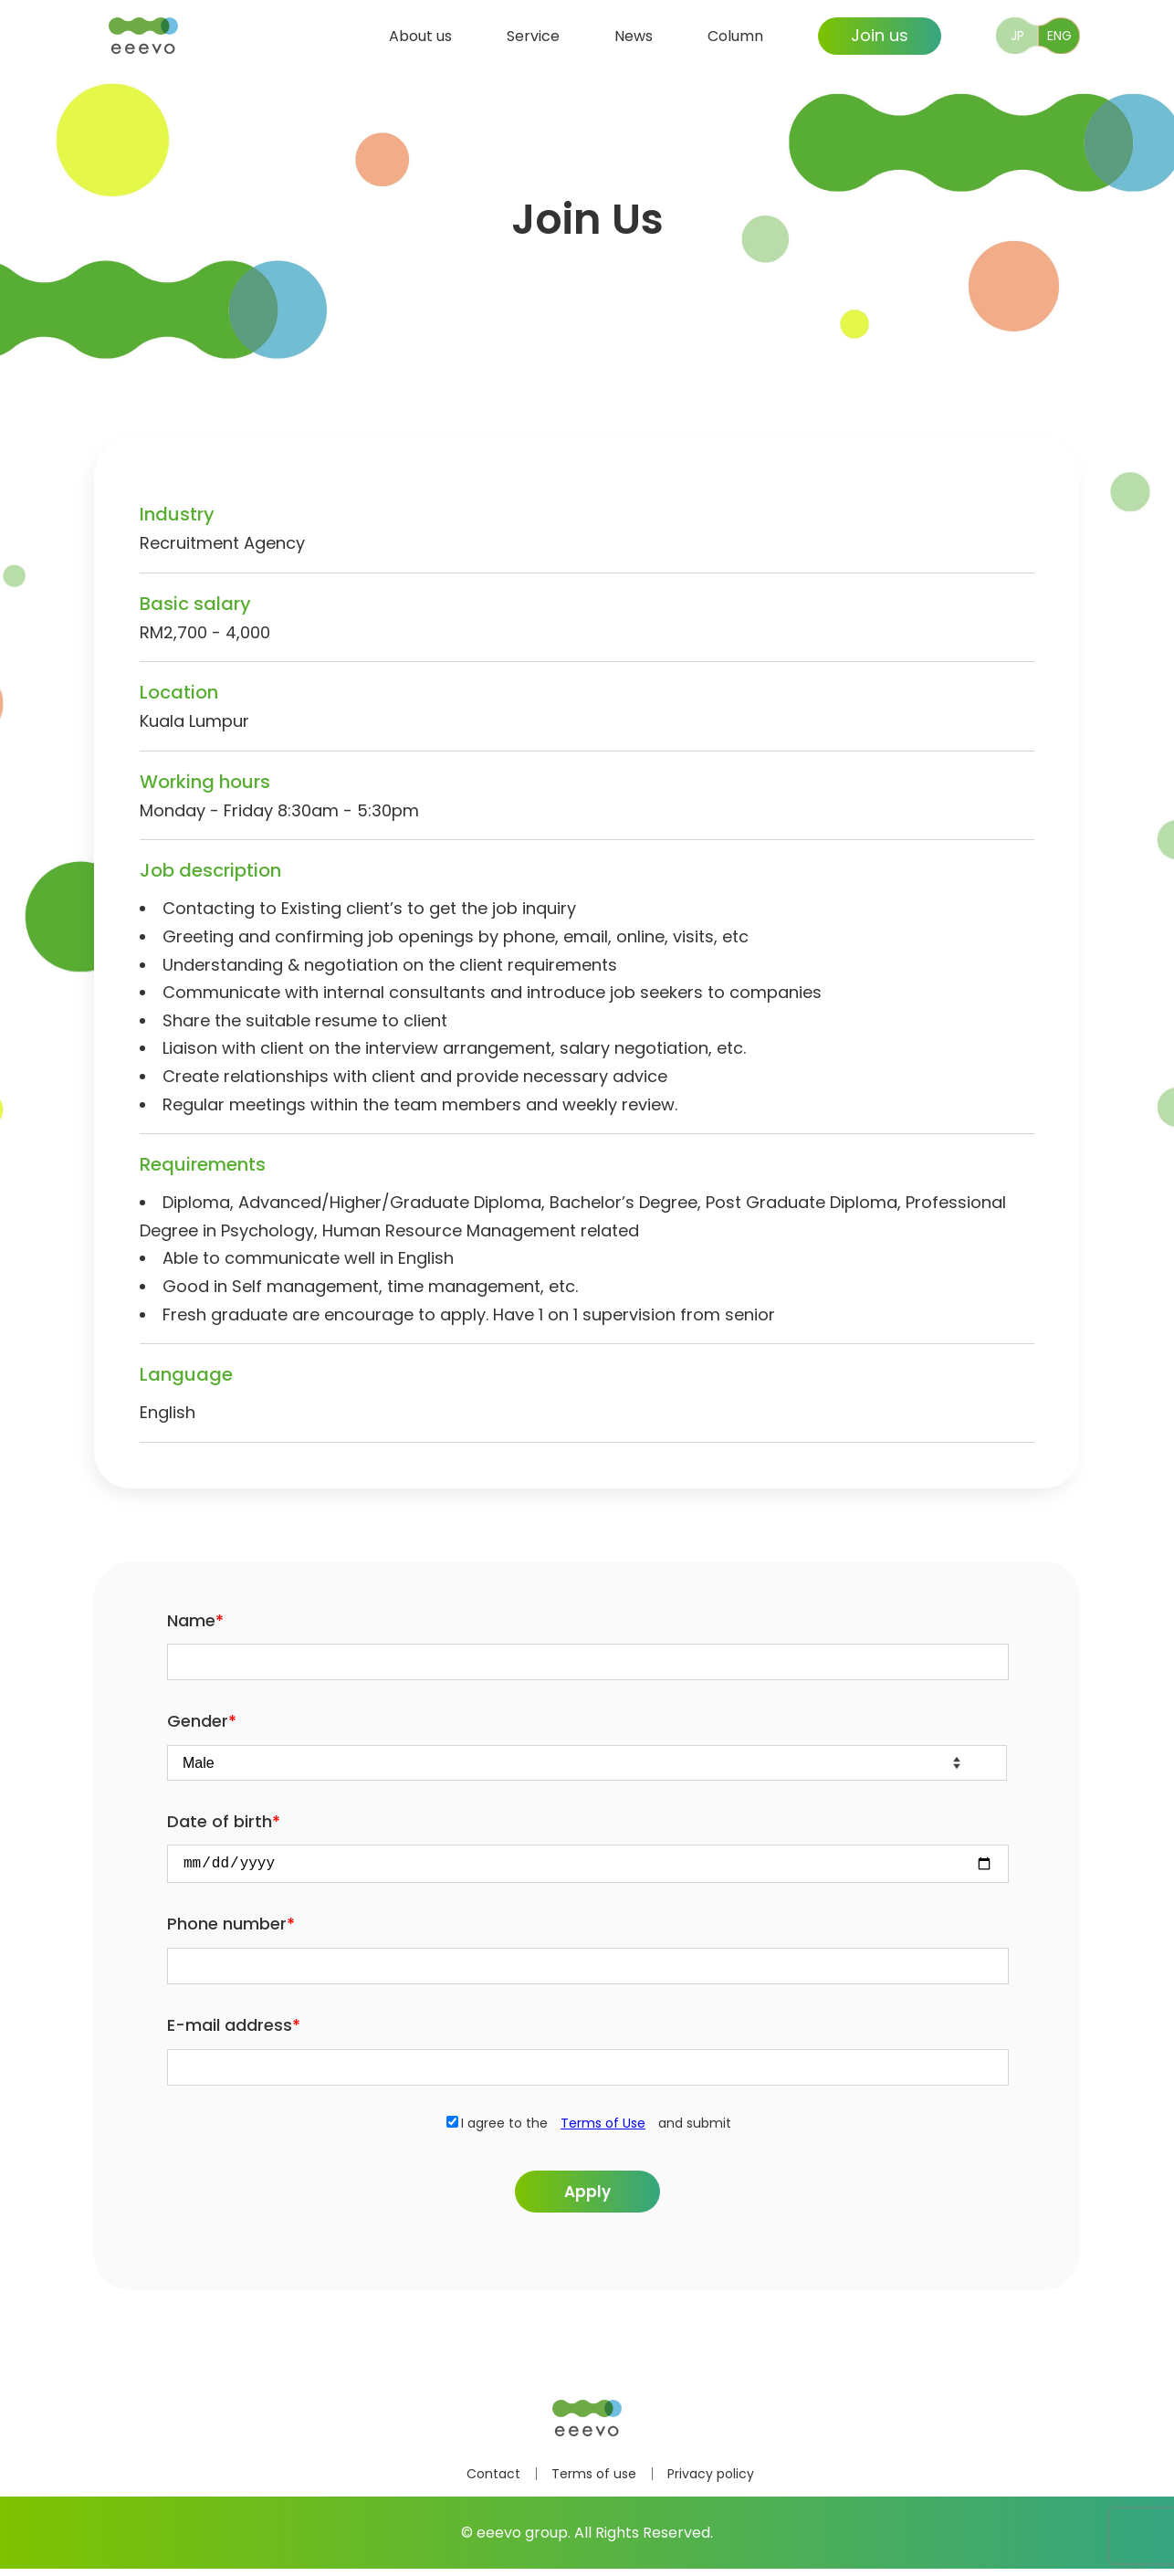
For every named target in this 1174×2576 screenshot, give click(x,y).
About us (420, 33)
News (633, 33)
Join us (879, 33)
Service (533, 33)
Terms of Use (603, 2127)
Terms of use (593, 2481)
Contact (493, 2481)
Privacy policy (710, 2481)
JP (1017, 34)
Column (735, 33)
